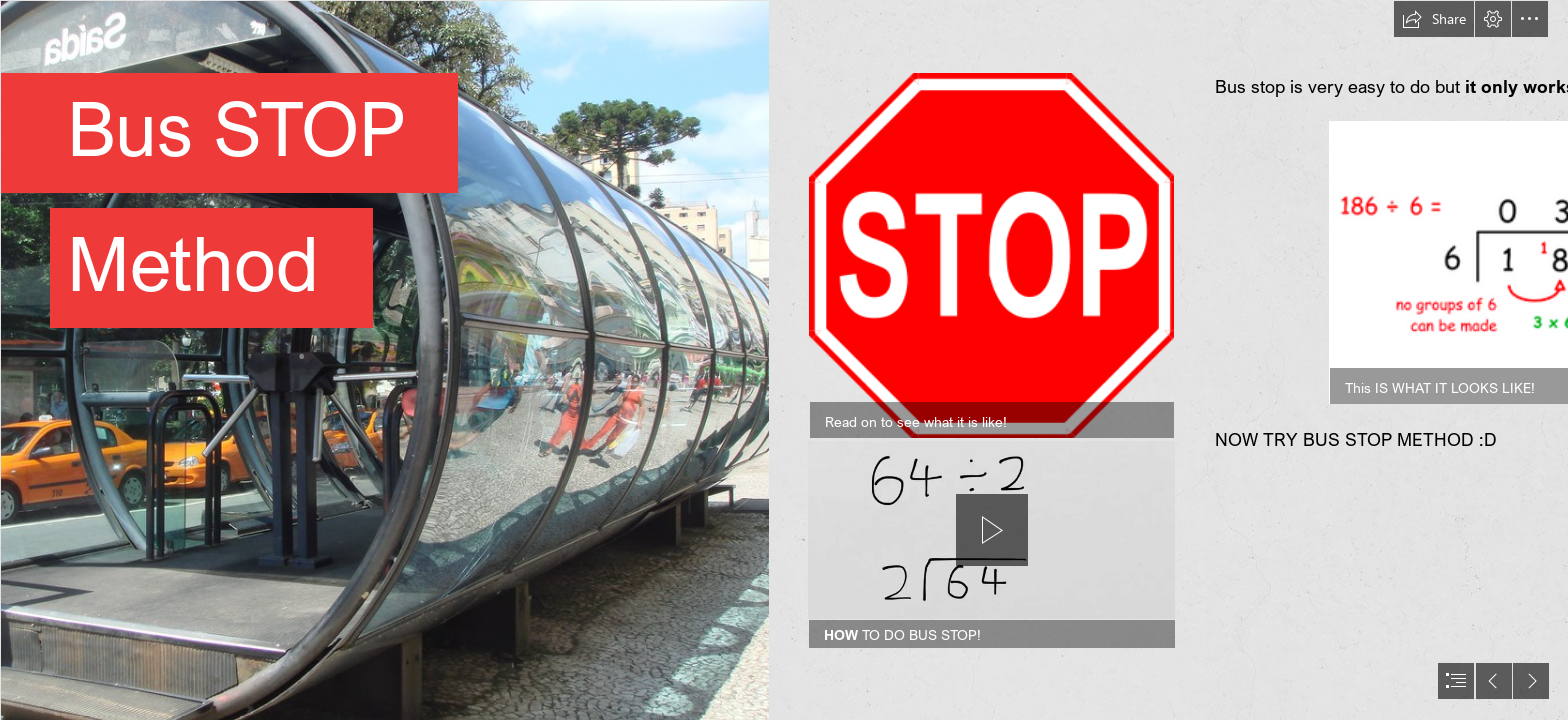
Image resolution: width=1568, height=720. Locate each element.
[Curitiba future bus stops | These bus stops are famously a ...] (384, 360)
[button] (1434, 19)
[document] (784, 360)
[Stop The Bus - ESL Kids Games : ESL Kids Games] (991, 255)
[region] (991, 544)
